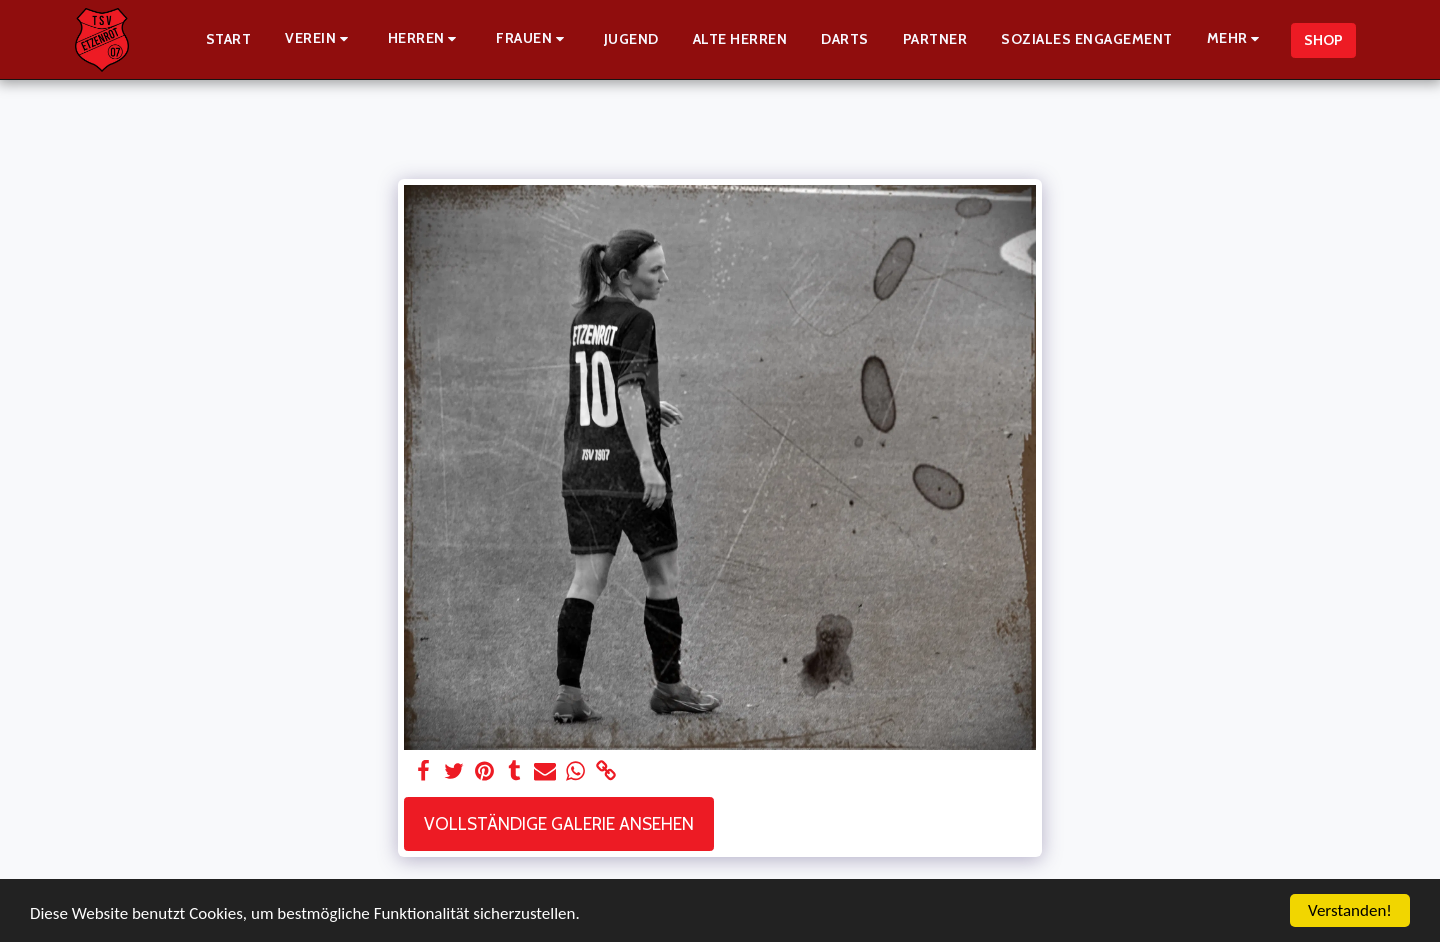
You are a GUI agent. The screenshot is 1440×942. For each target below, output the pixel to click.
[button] (319, 39)
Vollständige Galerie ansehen (559, 823)
